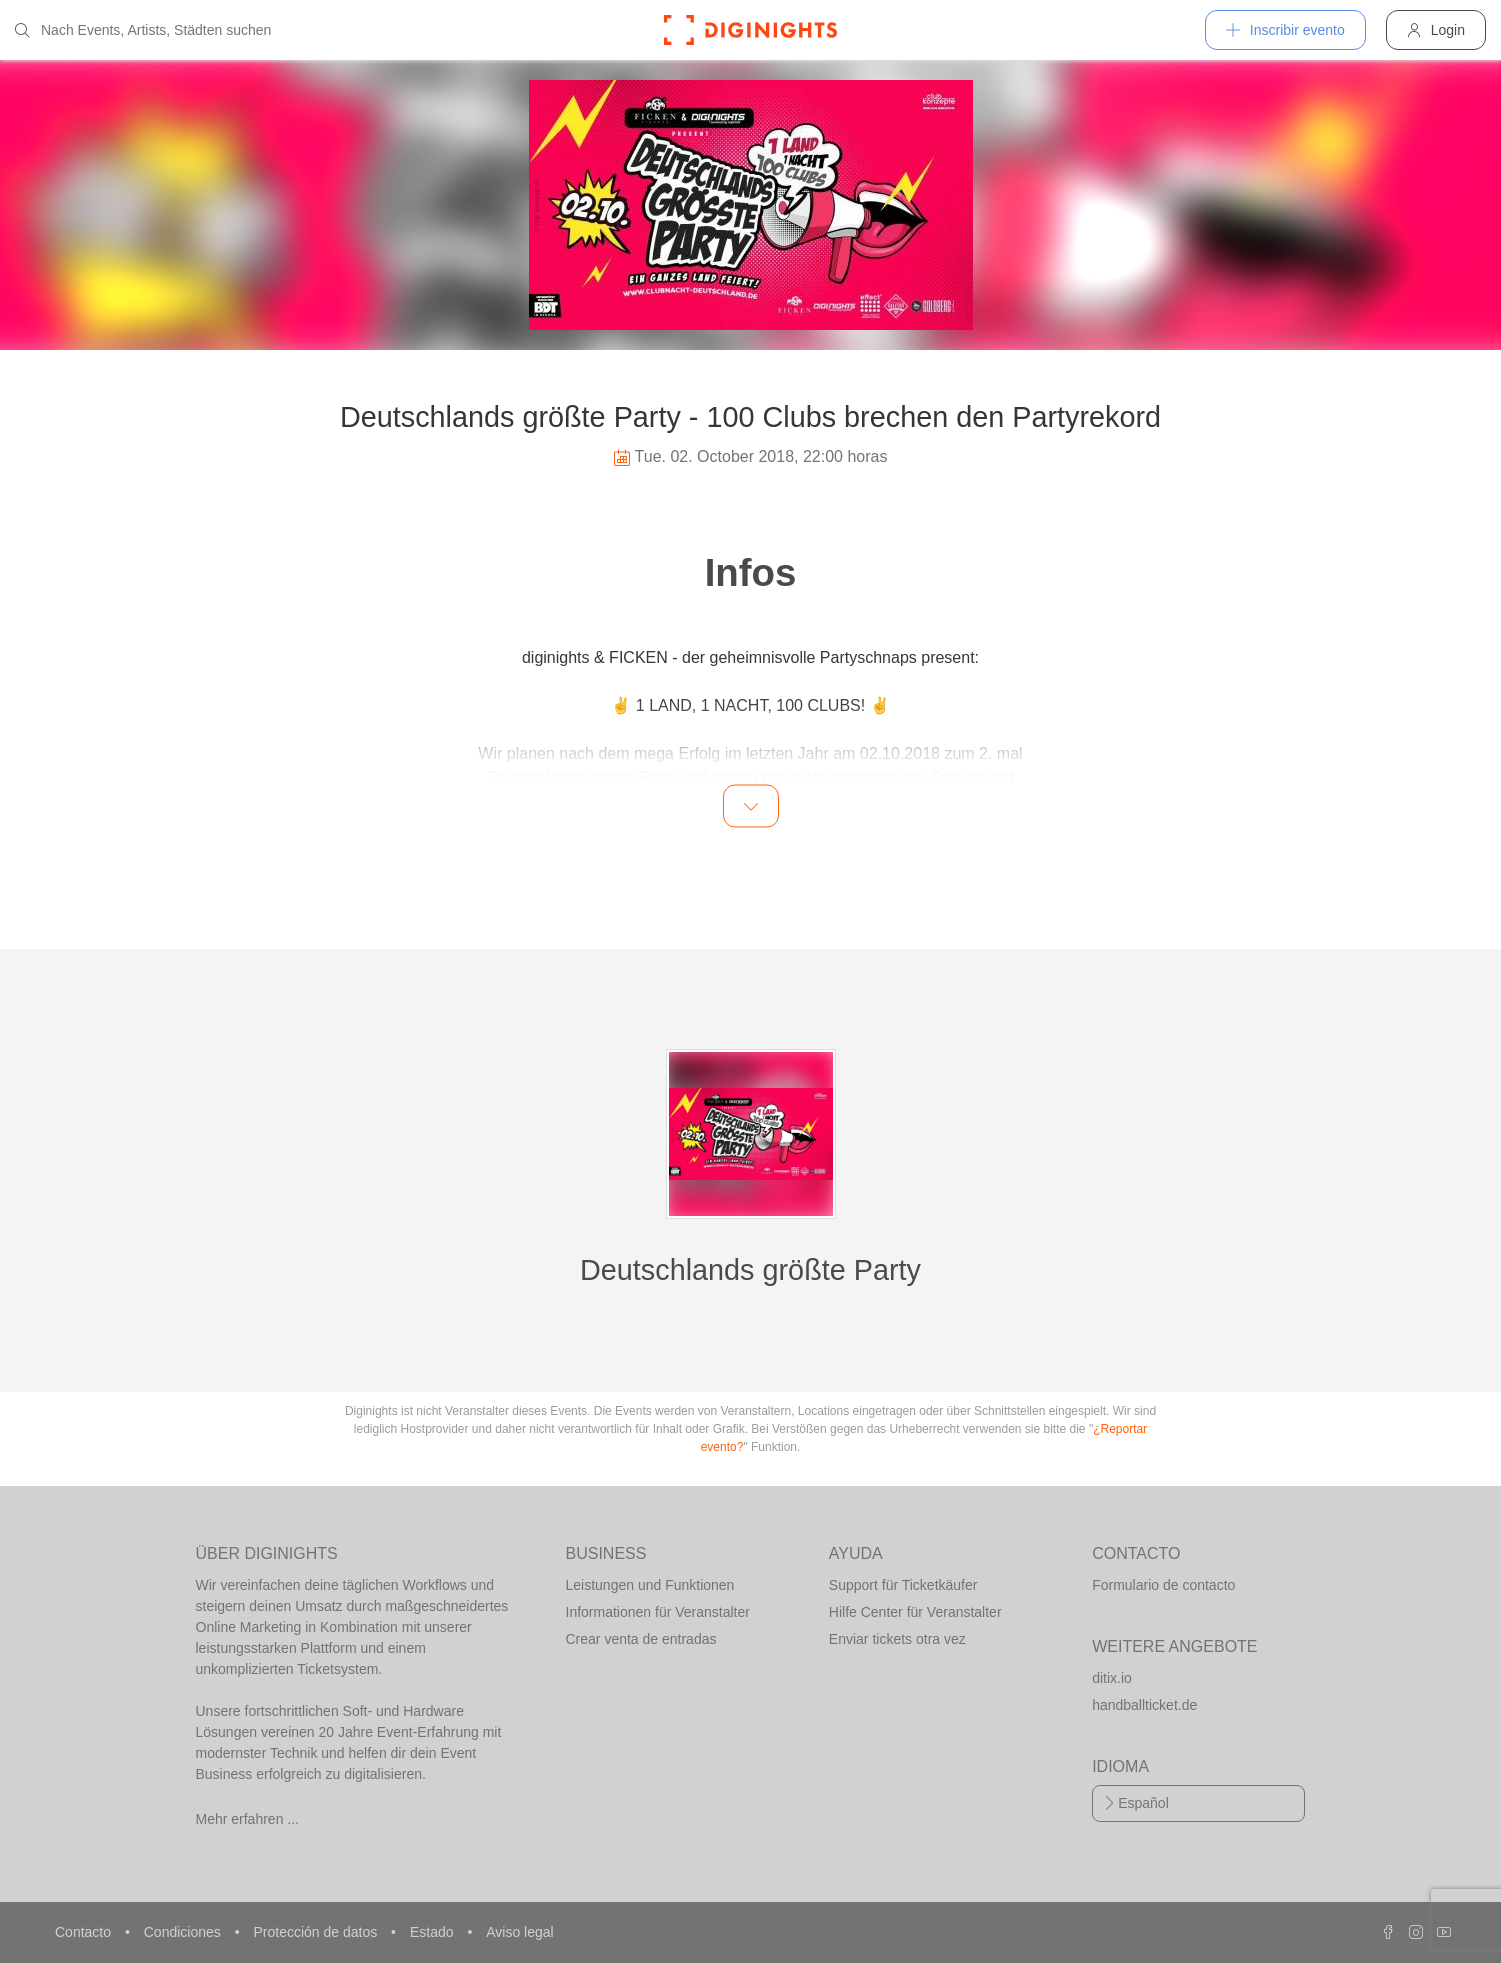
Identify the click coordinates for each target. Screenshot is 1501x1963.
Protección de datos (317, 1932)
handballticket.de (1144, 1705)
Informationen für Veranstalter (658, 1612)
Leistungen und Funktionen (650, 1585)
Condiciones (184, 1932)
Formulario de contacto (1163, 1585)
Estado (433, 1932)
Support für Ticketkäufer (903, 1585)
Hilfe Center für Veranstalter (915, 1612)
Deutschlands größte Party (750, 1270)
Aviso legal (519, 1932)
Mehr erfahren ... (248, 1819)
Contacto (85, 1932)
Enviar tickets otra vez (897, 1639)
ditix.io (1112, 1678)
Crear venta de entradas (641, 1639)
